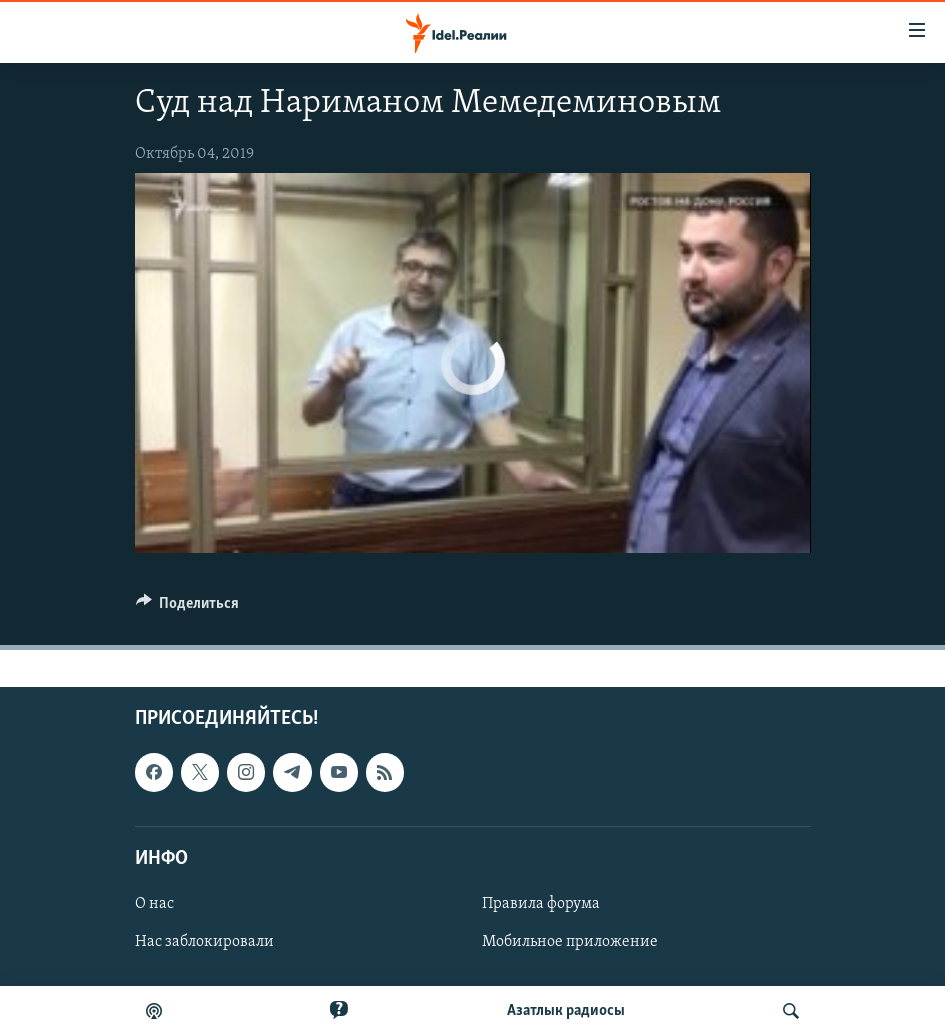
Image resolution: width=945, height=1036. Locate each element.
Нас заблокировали (204, 942)
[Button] (188, 608)
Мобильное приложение (570, 942)
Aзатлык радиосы (566, 1011)
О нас (154, 904)
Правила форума (541, 904)
